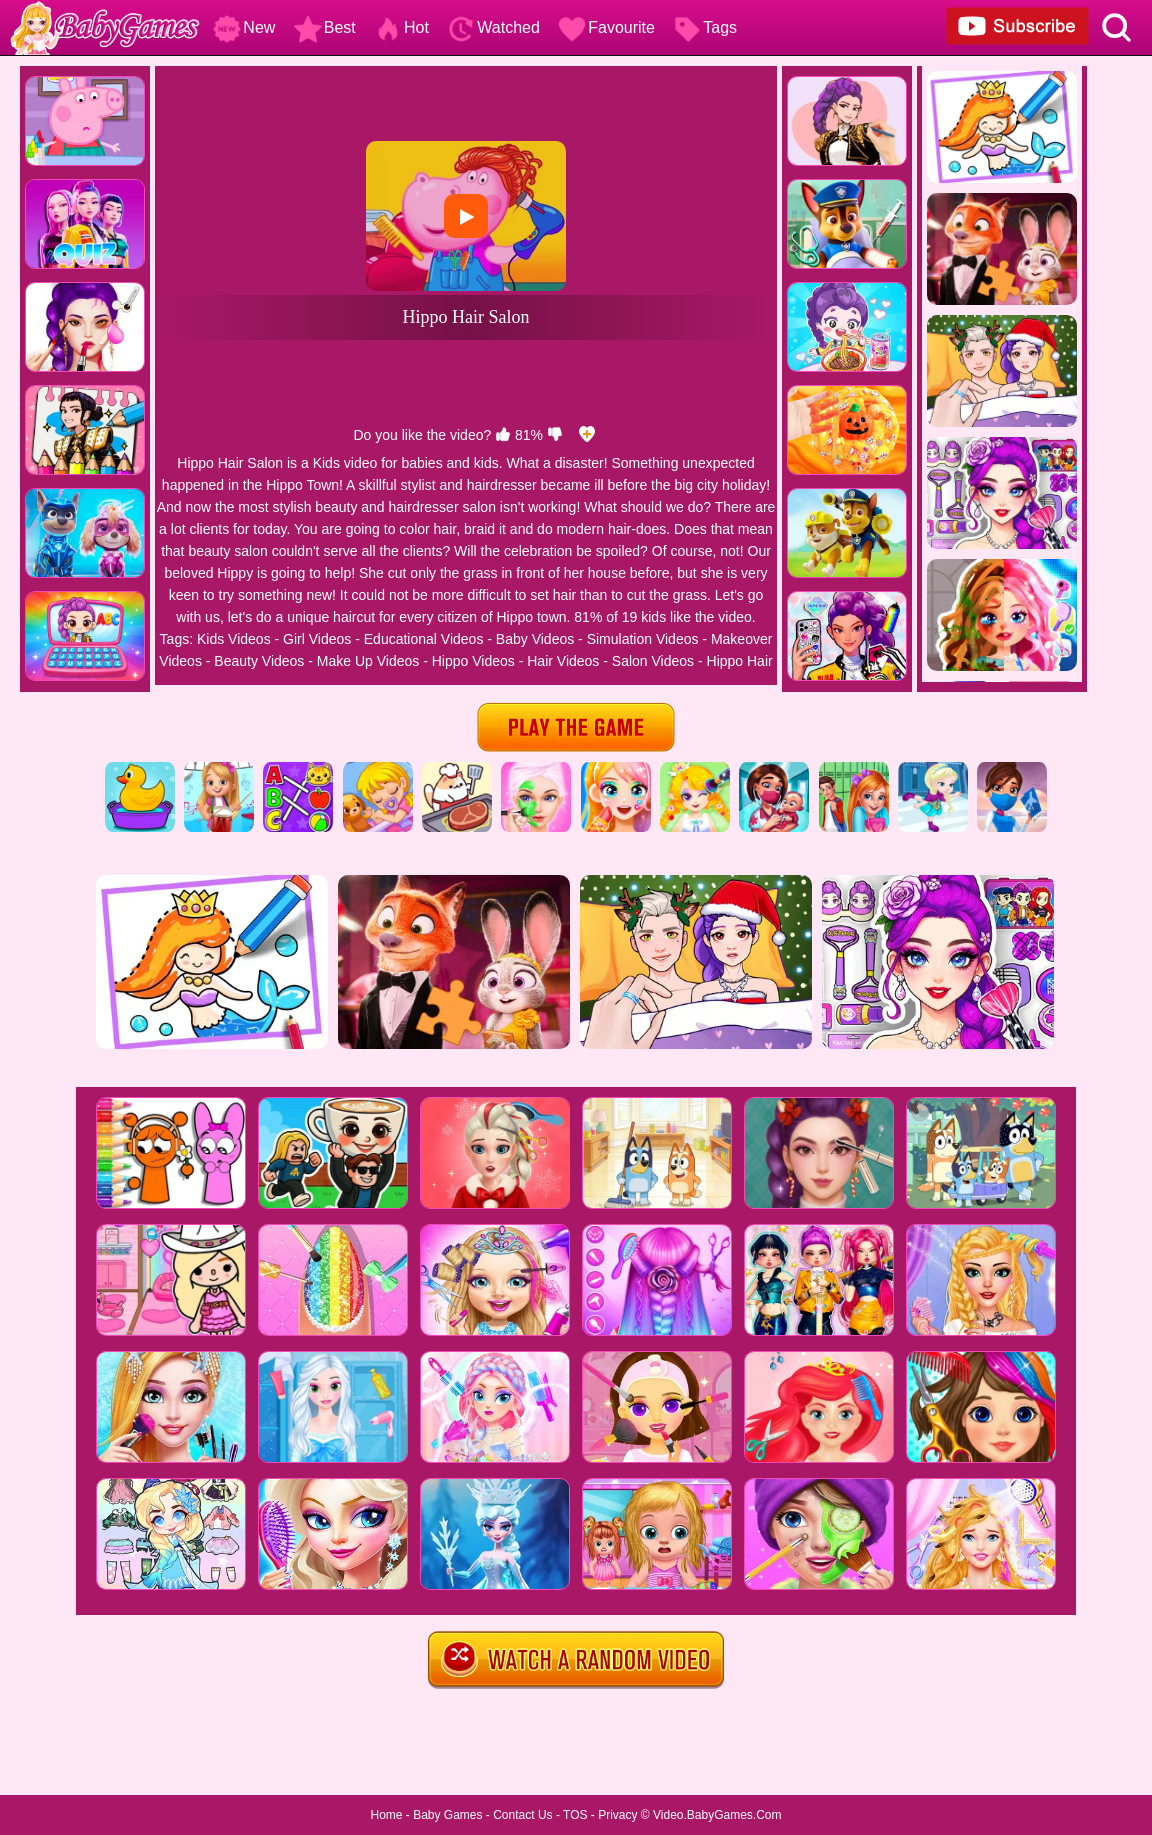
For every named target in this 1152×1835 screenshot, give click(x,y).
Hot (401, 27)
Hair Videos (563, 661)
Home (386, 1815)
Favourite (606, 27)
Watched (493, 27)
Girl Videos (317, 639)
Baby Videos (535, 639)
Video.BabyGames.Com (717, 1815)
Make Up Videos (368, 661)
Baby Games (447, 1815)
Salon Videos (653, 661)
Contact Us (522, 1815)
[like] (503, 435)
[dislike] (555, 435)
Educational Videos (424, 639)
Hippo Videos (473, 661)
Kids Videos (234, 639)
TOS (575, 1815)
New (244, 27)
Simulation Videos (643, 639)
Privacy (617, 1815)
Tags (705, 27)
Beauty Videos (259, 661)
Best (325, 27)
